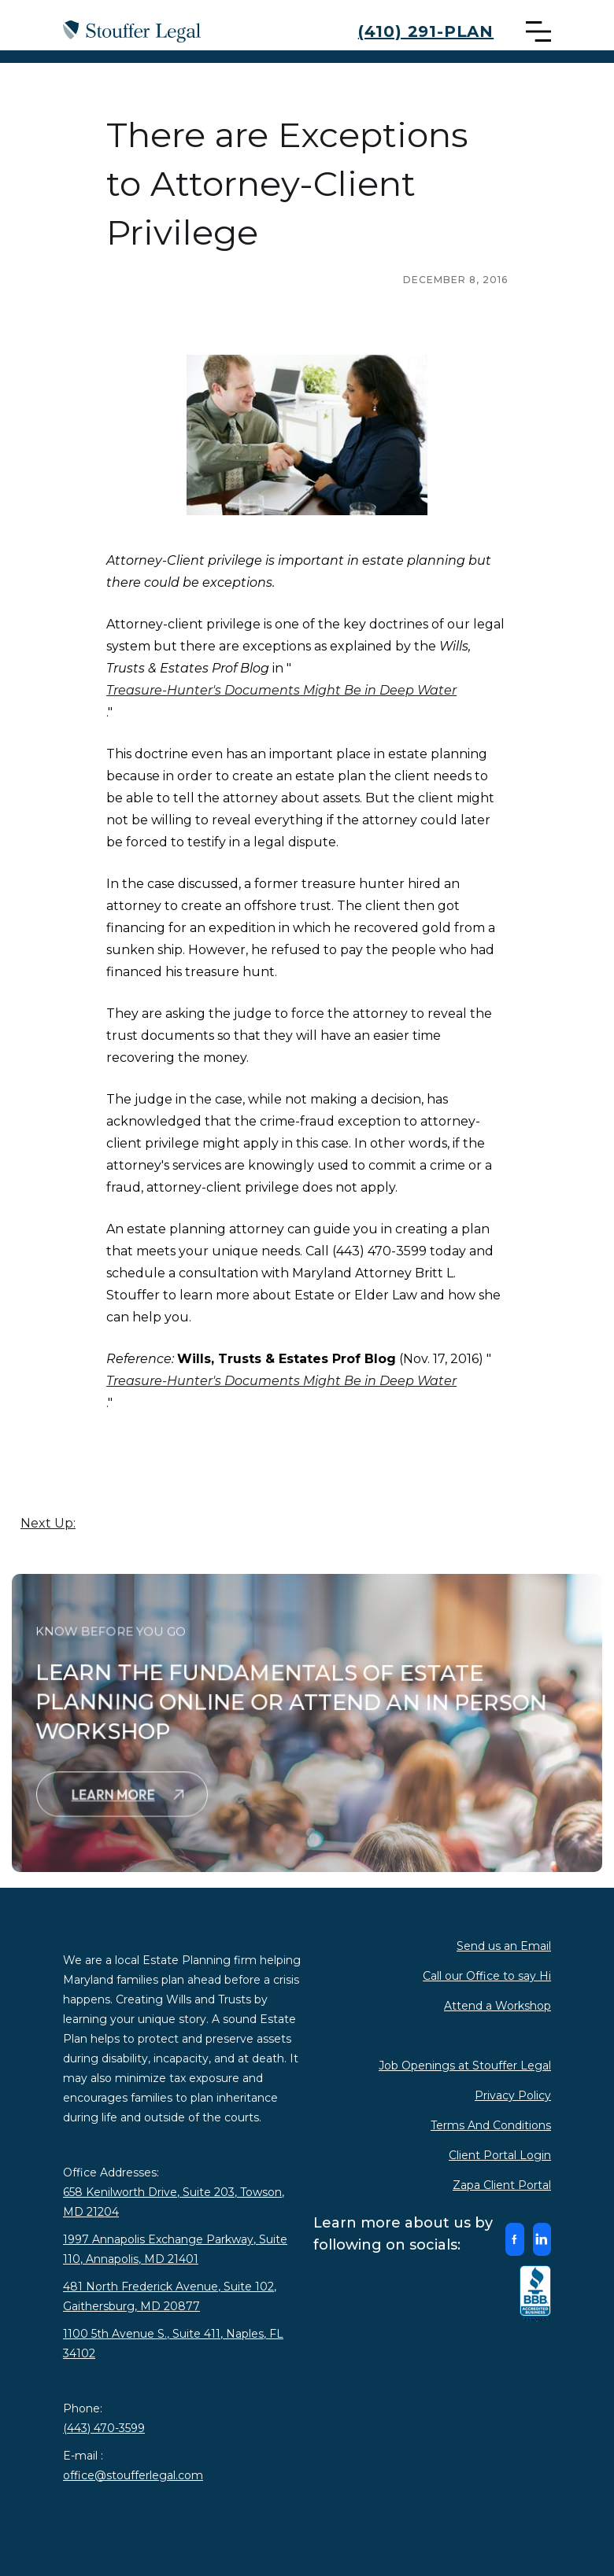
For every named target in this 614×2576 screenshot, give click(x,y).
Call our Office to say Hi (487, 1976)
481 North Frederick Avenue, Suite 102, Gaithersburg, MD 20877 (169, 2296)
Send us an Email (504, 1946)
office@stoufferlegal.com (133, 2475)
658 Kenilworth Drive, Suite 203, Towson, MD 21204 (173, 2202)
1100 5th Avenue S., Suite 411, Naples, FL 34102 (173, 2343)
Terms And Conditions (491, 2125)
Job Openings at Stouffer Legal (465, 2065)
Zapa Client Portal (502, 2185)
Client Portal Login (500, 2155)
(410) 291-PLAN (426, 31)
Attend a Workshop (497, 2006)
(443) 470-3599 (104, 2428)
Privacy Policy (513, 2095)
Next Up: (48, 1523)
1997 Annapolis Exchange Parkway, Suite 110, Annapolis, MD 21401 (175, 2249)
